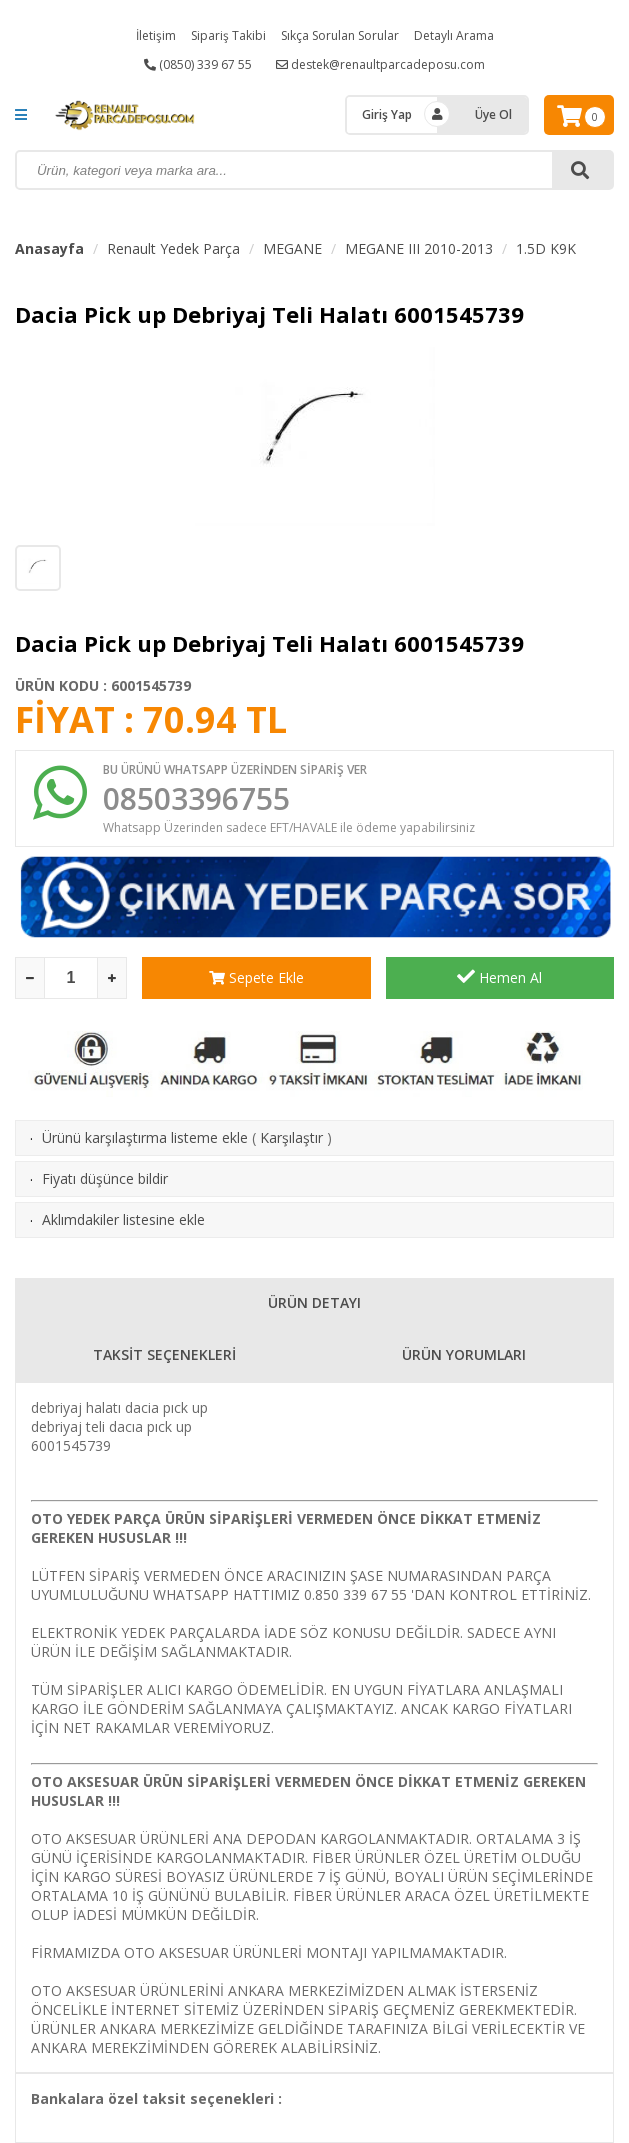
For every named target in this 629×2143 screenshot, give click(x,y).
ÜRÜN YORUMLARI (464, 1354)
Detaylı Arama (454, 35)
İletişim (156, 35)
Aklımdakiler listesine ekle (123, 1219)
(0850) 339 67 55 (198, 64)
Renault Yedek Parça (173, 248)
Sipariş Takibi (228, 35)
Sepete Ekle (256, 977)
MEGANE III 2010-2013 (419, 248)
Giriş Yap (387, 114)
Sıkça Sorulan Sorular (340, 35)
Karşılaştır (291, 1137)
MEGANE (292, 248)
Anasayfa (49, 248)
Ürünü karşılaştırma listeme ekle (145, 1137)
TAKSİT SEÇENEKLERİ (164, 1354)
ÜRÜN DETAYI (314, 1302)
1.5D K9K (546, 248)
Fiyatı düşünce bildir (105, 1178)
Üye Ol (493, 114)
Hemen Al (499, 977)
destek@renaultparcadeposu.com (380, 64)
